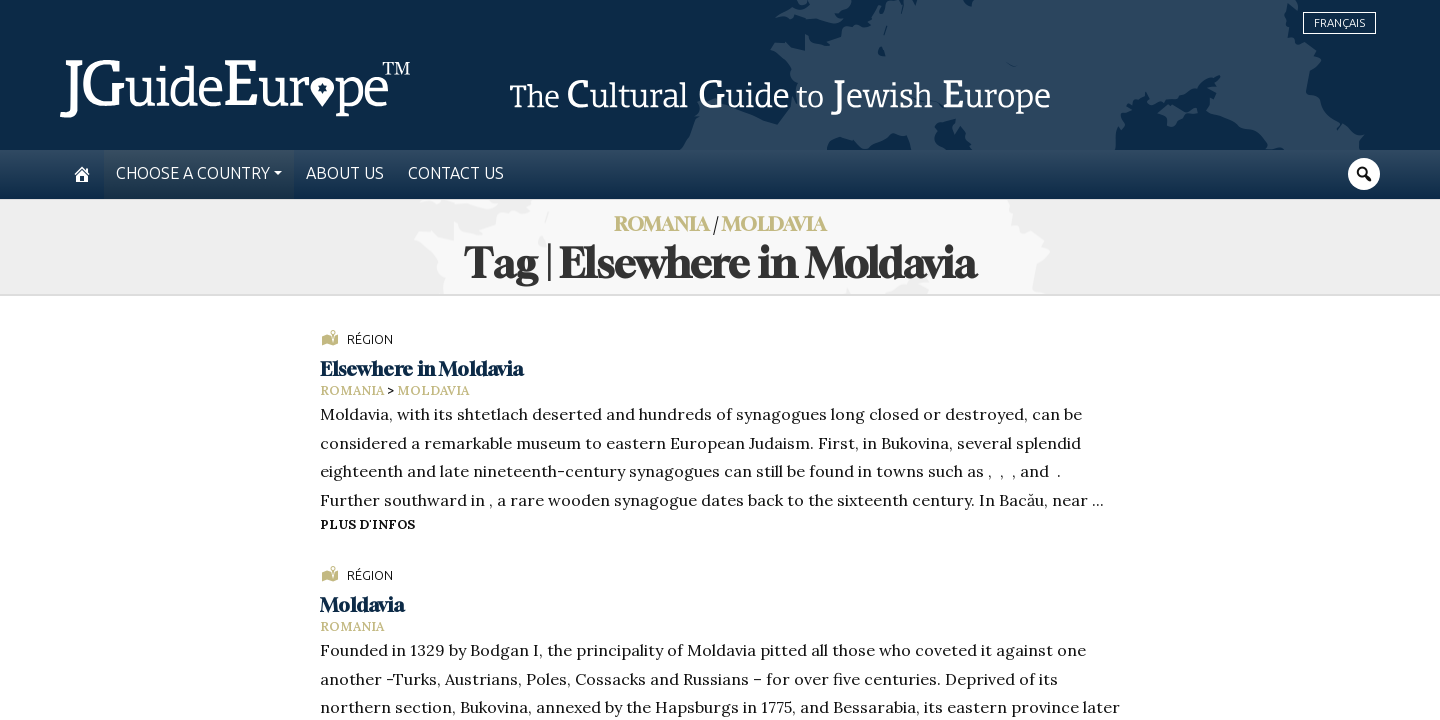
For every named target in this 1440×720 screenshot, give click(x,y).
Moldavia (774, 223)
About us (345, 173)
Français (1339, 23)
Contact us (456, 173)
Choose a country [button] (193, 173)
